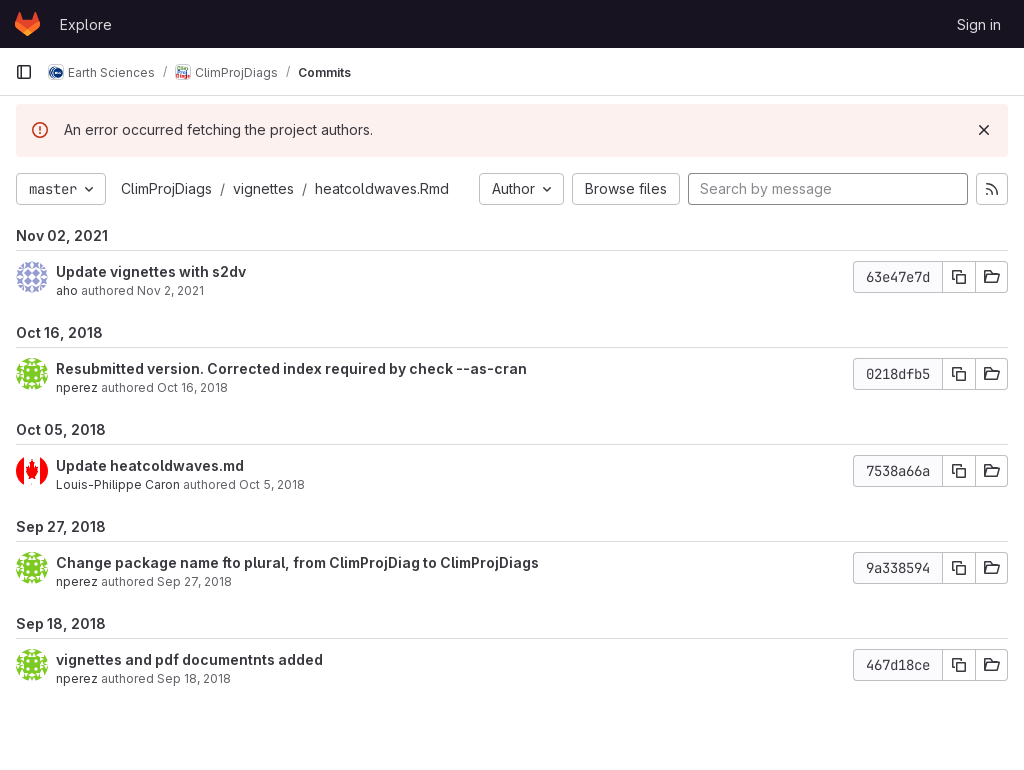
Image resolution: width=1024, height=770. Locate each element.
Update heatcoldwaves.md (150, 465)
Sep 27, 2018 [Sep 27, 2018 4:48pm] (194, 581)
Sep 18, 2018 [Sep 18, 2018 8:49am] (194, 678)
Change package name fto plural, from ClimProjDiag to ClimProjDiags (297, 562)
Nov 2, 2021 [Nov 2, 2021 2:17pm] (170, 290)
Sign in (979, 24)
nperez (77, 387)
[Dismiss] (984, 130)
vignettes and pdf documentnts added (189, 659)
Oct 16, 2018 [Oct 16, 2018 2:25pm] (192, 387)
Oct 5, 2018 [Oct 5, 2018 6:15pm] (272, 484)
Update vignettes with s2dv (151, 271)
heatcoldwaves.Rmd (382, 188)
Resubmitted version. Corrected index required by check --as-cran (291, 368)
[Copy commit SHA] (959, 277)
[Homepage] (27, 24)
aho (67, 290)
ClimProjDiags (166, 188)
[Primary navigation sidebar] (24, 72)
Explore (86, 24)
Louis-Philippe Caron (118, 484)
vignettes (263, 188)
